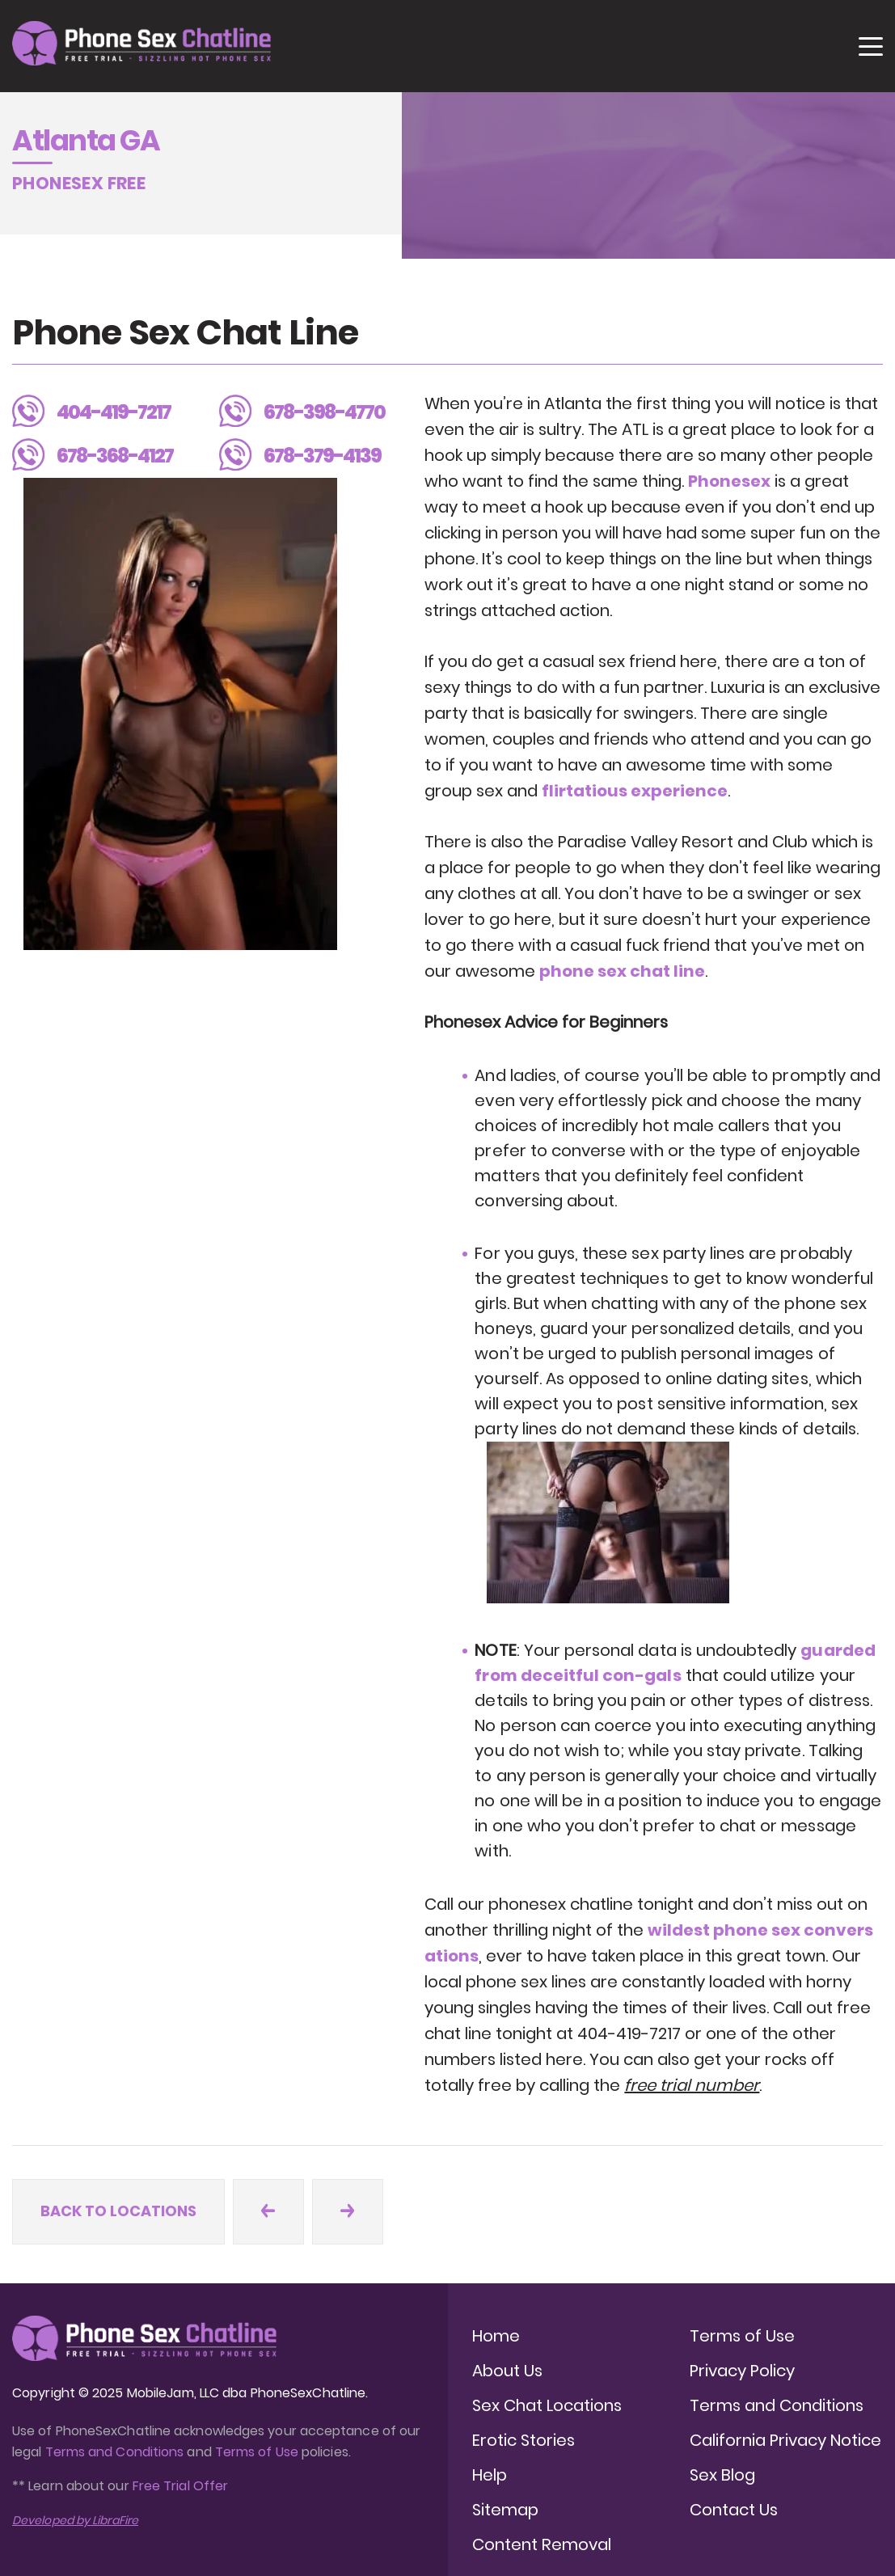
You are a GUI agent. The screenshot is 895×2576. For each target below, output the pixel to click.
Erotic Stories (523, 2440)
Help (489, 2475)
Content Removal (541, 2544)
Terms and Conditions (114, 2452)
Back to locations (118, 2211)
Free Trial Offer (180, 2486)
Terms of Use (258, 2452)
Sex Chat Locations (547, 2405)
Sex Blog (722, 2475)
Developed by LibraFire (75, 2520)
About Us (507, 2370)
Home (496, 2336)
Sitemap (505, 2509)
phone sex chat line (622, 971)
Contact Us (734, 2509)
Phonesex (729, 481)
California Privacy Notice (785, 2440)
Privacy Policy (742, 2370)
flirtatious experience (635, 790)
